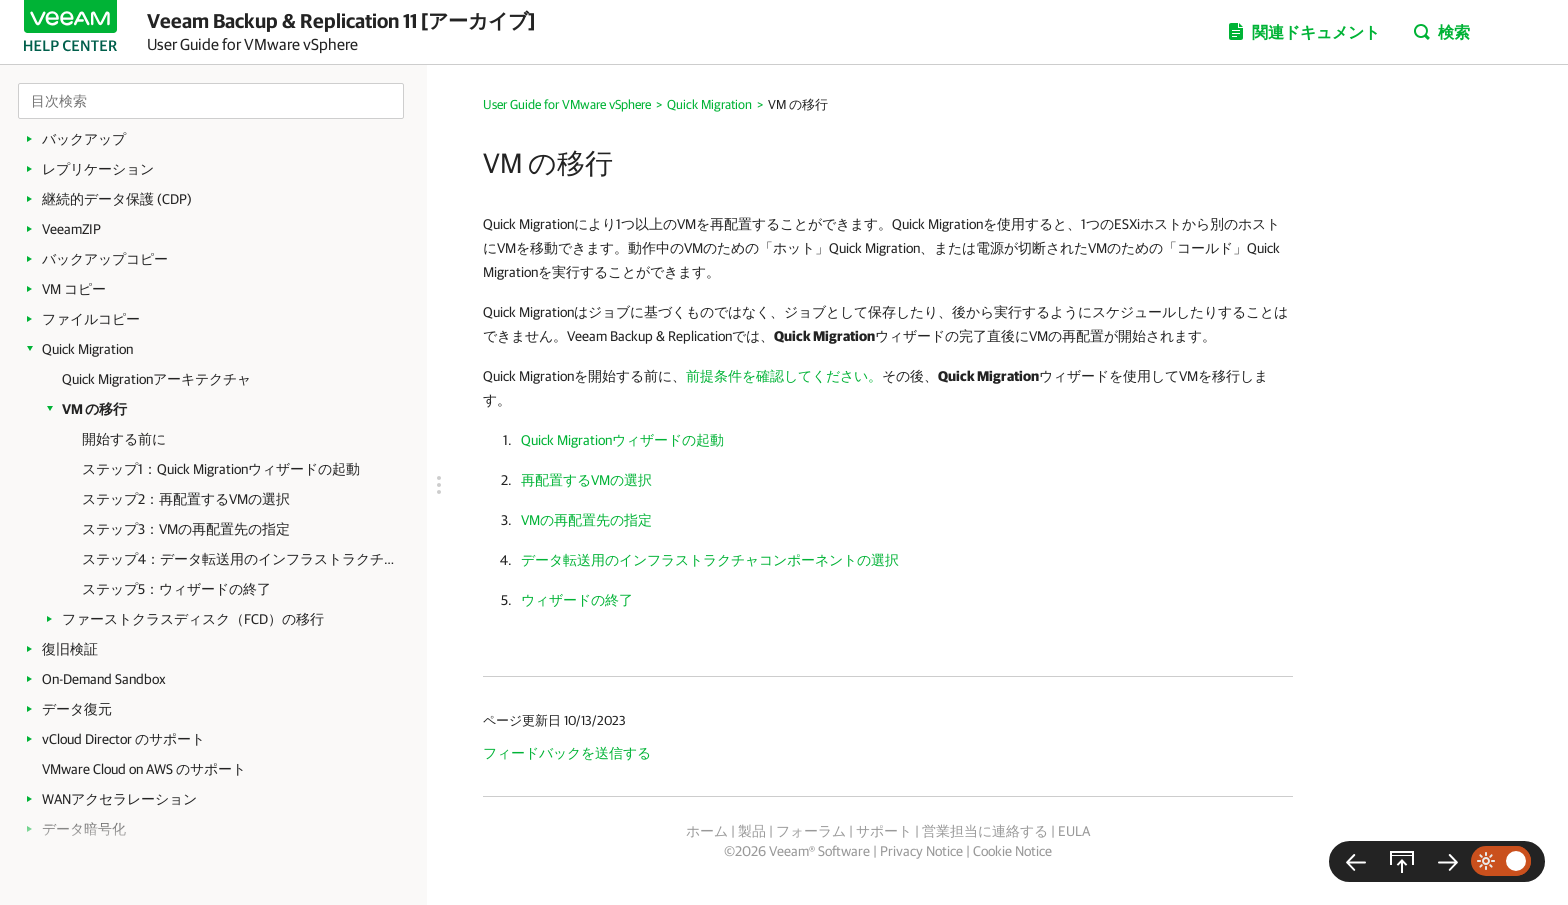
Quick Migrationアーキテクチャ (156, 379)
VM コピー (74, 289)
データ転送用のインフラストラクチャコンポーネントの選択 (710, 560)
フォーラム (811, 831)
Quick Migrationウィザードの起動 (622, 440)
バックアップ (84, 139)
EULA (1074, 831)
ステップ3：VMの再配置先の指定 (186, 529)
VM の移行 (94, 409)
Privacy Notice (921, 851)
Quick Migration (87, 349)
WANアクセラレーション (119, 799)
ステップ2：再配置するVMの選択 (186, 499)
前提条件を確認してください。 (784, 376)
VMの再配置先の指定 (586, 520)
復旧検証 (70, 649)
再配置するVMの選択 (586, 480)
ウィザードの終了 (577, 600)
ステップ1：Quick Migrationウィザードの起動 (221, 469)
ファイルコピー (91, 319)
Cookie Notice (1012, 851)
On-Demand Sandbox (104, 679)
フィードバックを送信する (567, 753)
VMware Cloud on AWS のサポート (144, 769)
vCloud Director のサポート (123, 739)
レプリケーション (98, 169)
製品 (752, 831)
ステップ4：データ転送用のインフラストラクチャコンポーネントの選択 (244, 559)
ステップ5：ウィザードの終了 (176, 589)
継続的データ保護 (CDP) (117, 199)
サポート (884, 831)
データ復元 (77, 709)
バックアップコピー (105, 259)
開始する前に (124, 439)
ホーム (707, 831)
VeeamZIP (71, 229)
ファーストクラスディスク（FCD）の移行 (193, 619)
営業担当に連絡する (985, 831)
